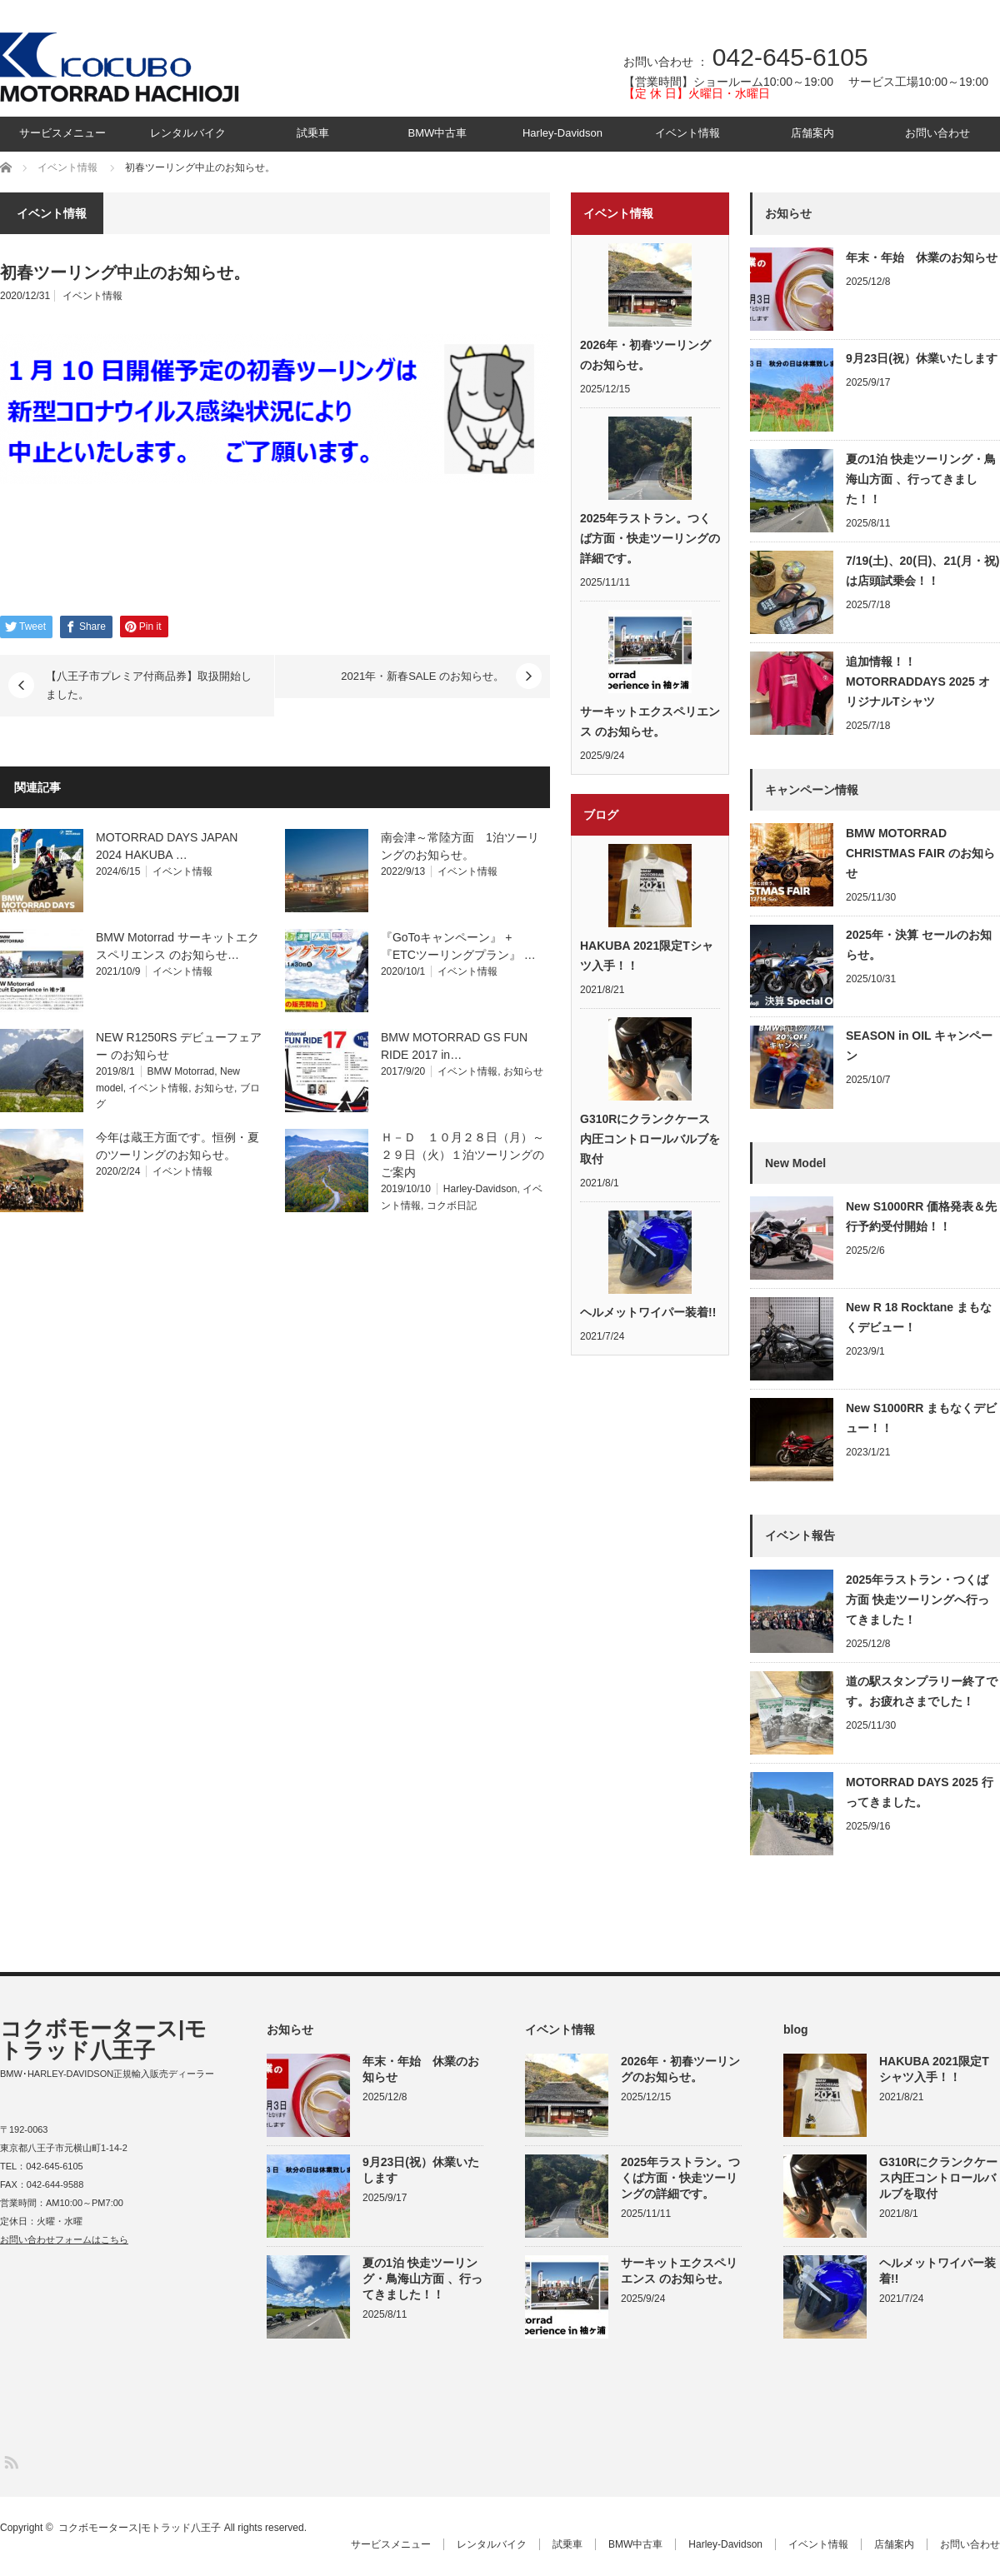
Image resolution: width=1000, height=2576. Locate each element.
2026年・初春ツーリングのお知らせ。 (645, 355)
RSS (10, 2461)
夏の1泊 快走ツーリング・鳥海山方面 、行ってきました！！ (921, 479)
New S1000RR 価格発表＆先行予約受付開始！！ (921, 1216)
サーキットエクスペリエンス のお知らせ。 (650, 721)
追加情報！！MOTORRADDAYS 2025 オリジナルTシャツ (918, 681)
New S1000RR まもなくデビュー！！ (921, 1418)
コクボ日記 (452, 1205)
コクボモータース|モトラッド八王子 (103, 2039)
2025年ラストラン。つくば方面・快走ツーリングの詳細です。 (650, 538)
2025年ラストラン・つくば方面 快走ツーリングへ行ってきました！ (917, 1599)
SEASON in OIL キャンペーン (919, 1045)
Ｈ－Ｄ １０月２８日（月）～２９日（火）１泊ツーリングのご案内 (462, 1155)
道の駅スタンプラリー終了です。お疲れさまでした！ (922, 1691)
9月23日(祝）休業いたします (922, 358)
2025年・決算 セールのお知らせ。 (919, 944)
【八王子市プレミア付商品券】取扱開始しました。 (149, 685)
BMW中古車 (438, 133)
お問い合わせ (937, 133)
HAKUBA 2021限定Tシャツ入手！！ (646, 955)
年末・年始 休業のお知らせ (922, 257)
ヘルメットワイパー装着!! (648, 1312)
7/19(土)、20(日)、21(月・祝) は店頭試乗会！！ (922, 570)
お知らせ (214, 1088)
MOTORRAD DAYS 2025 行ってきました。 (919, 1792)
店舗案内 (812, 133)
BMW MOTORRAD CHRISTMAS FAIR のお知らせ (920, 853)
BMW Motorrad (181, 1071)
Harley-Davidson (562, 133)
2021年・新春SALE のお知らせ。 (422, 676)
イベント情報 (687, 133)
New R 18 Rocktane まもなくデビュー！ (919, 1317)
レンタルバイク (188, 133)
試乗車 (313, 133)
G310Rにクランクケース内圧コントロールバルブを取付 (650, 1139)
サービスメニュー (62, 133)
